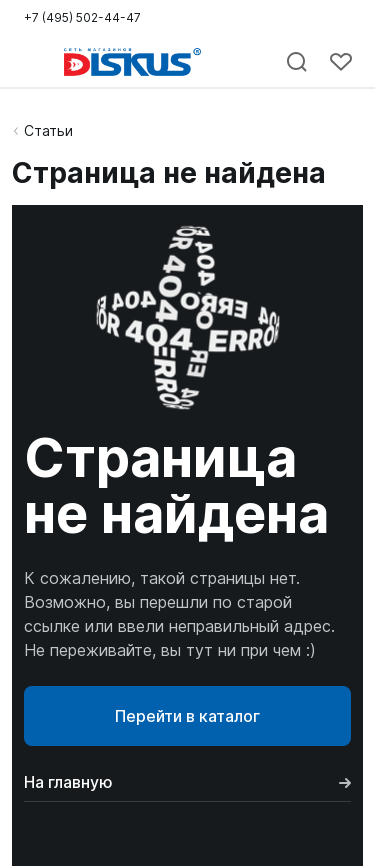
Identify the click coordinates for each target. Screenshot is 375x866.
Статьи (48, 130)
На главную (187, 782)
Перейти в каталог (187, 716)
